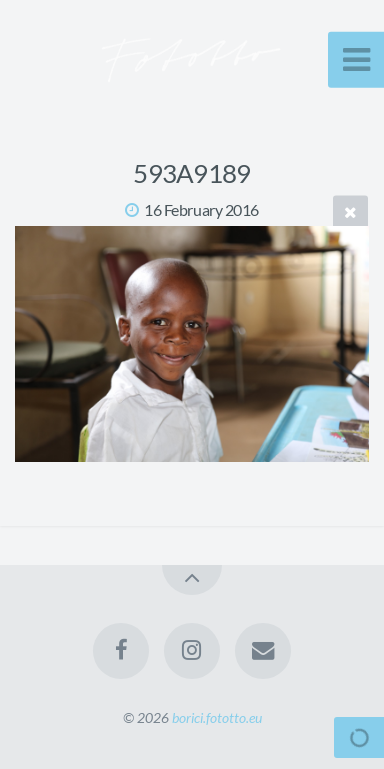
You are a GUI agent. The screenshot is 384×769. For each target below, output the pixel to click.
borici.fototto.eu (217, 717)
